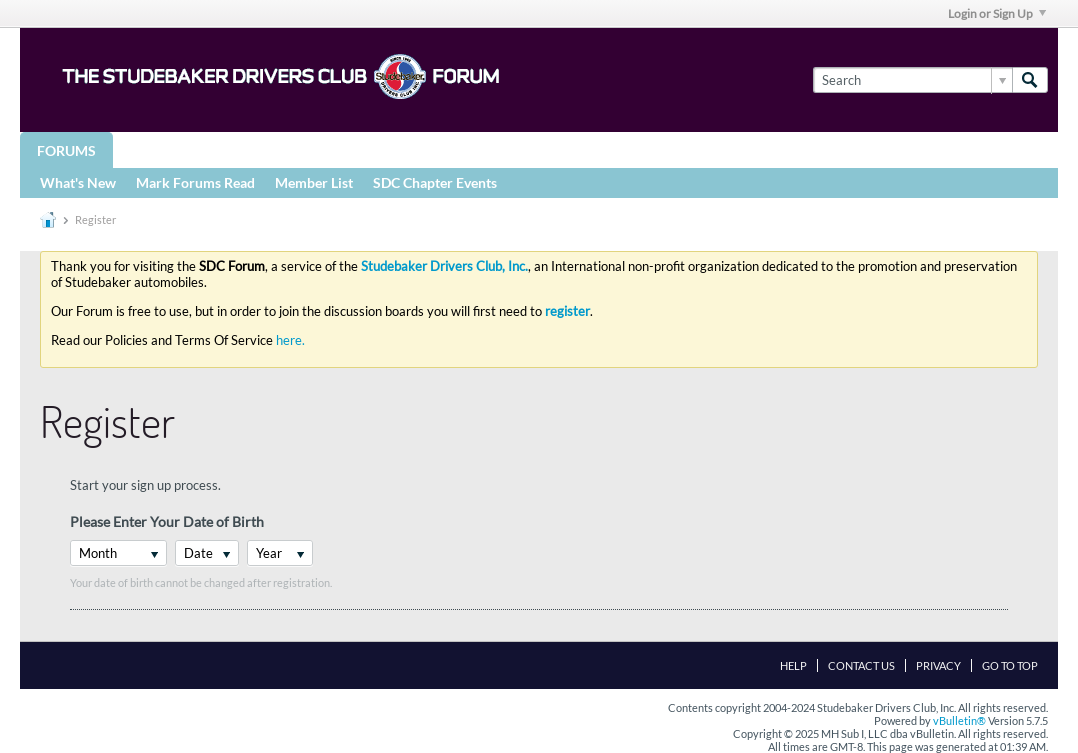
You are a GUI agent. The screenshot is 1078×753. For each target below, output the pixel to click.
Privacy (938, 665)
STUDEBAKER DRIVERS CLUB (315, 149)
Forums (66, 150)
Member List (314, 182)
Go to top (1010, 665)
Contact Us (861, 665)
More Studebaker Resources (662, 149)
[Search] (912, 80)
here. (290, 340)
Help (793, 665)
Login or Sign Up (997, 13)
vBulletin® (959, 720)
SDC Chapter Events (435, 182)
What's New (78, 182)
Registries (482, 149)
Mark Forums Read (195, 182)
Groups (158, 149)
